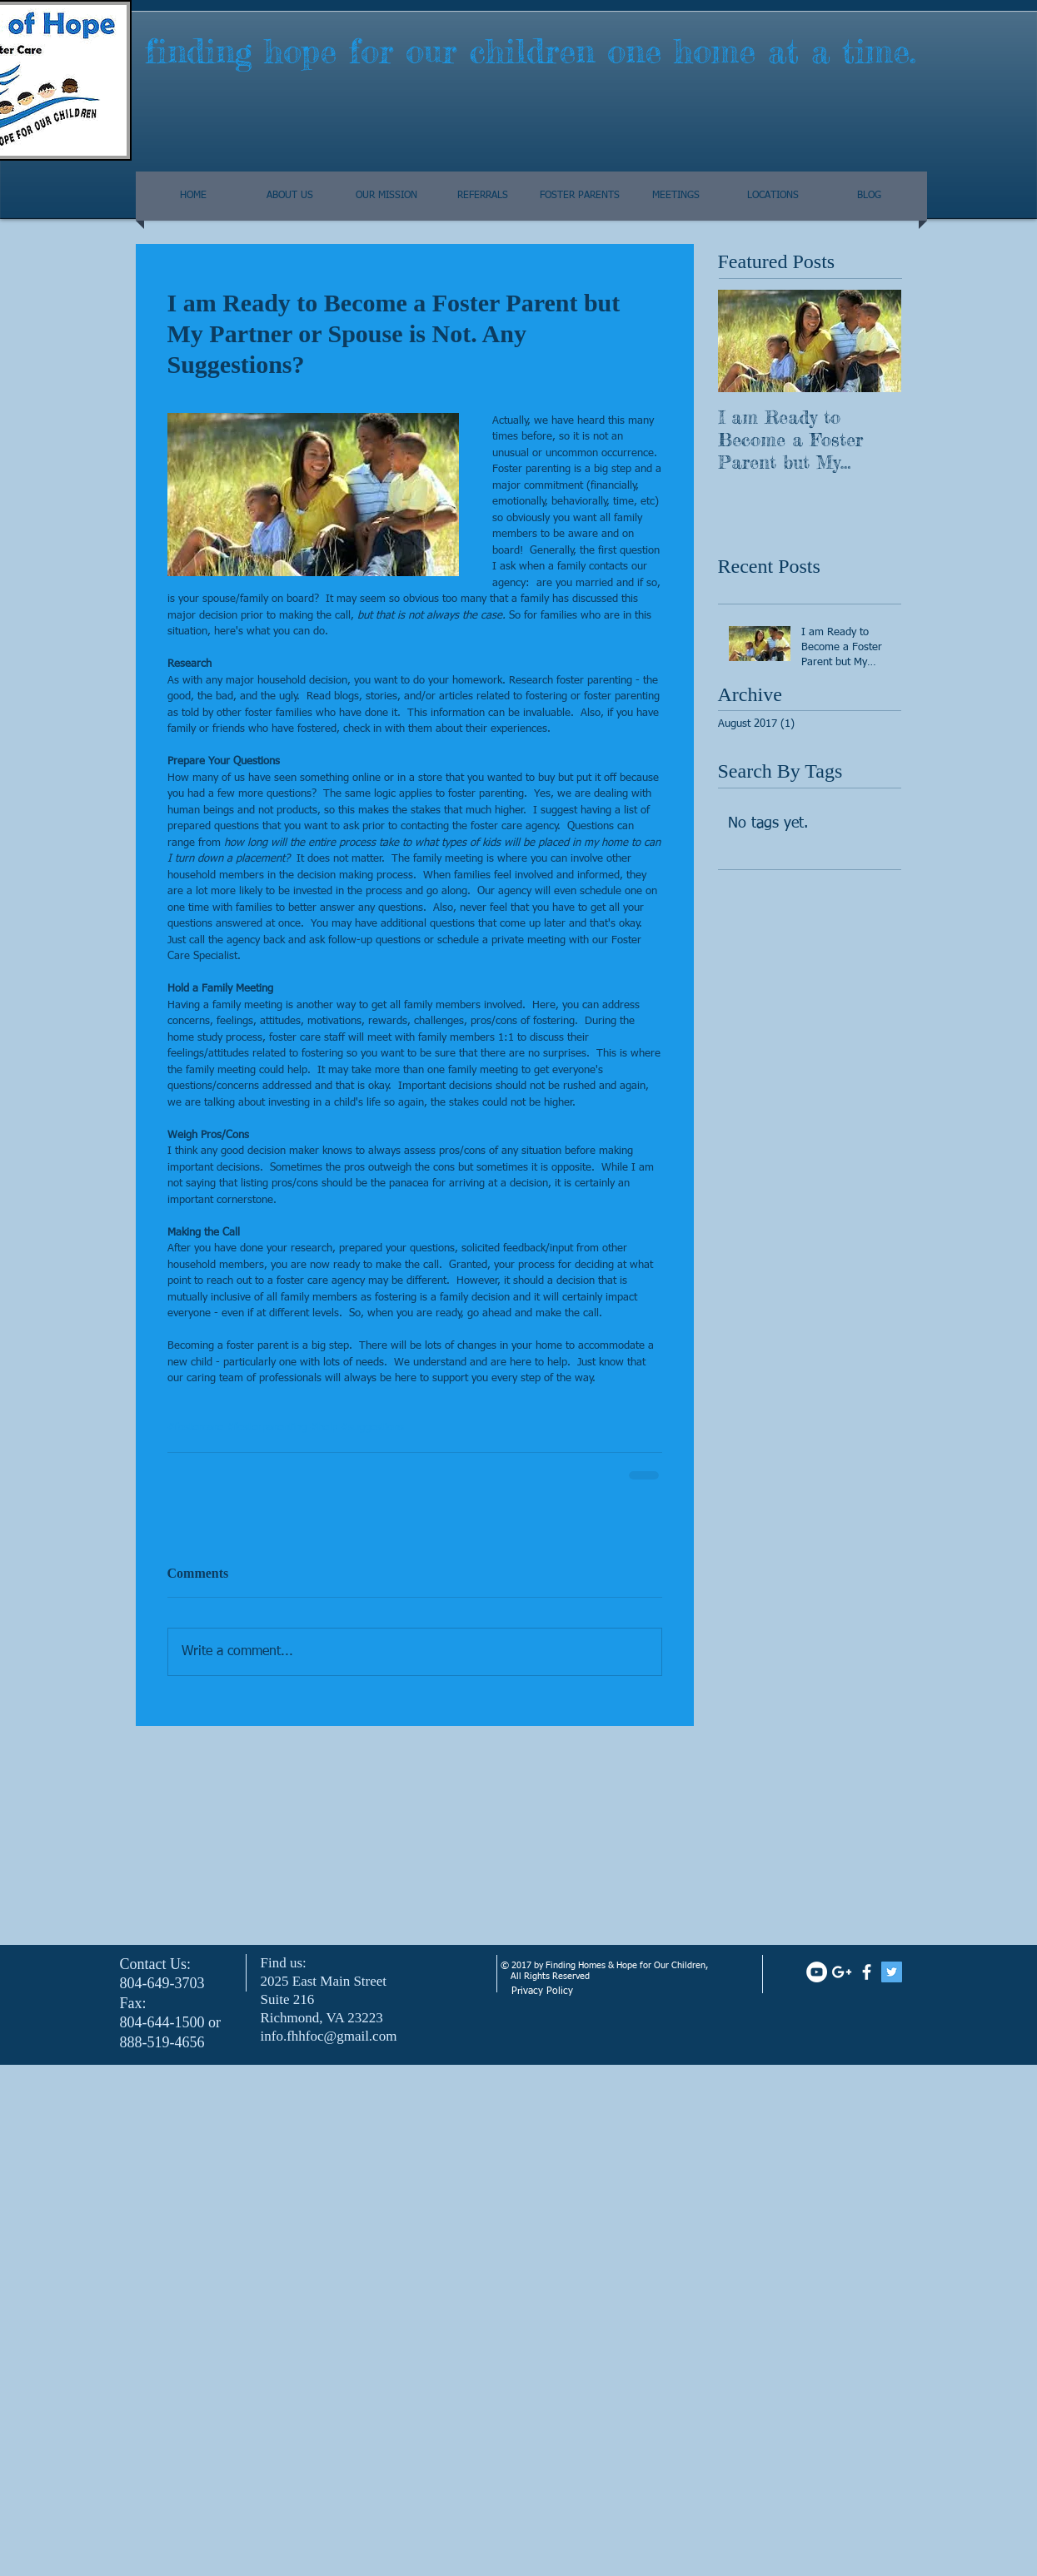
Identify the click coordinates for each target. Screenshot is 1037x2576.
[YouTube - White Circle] (816, 1972)
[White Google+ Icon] (841, 1972)
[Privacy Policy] (593, 1992)
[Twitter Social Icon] (891, 1972)
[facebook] (866, 1972)
